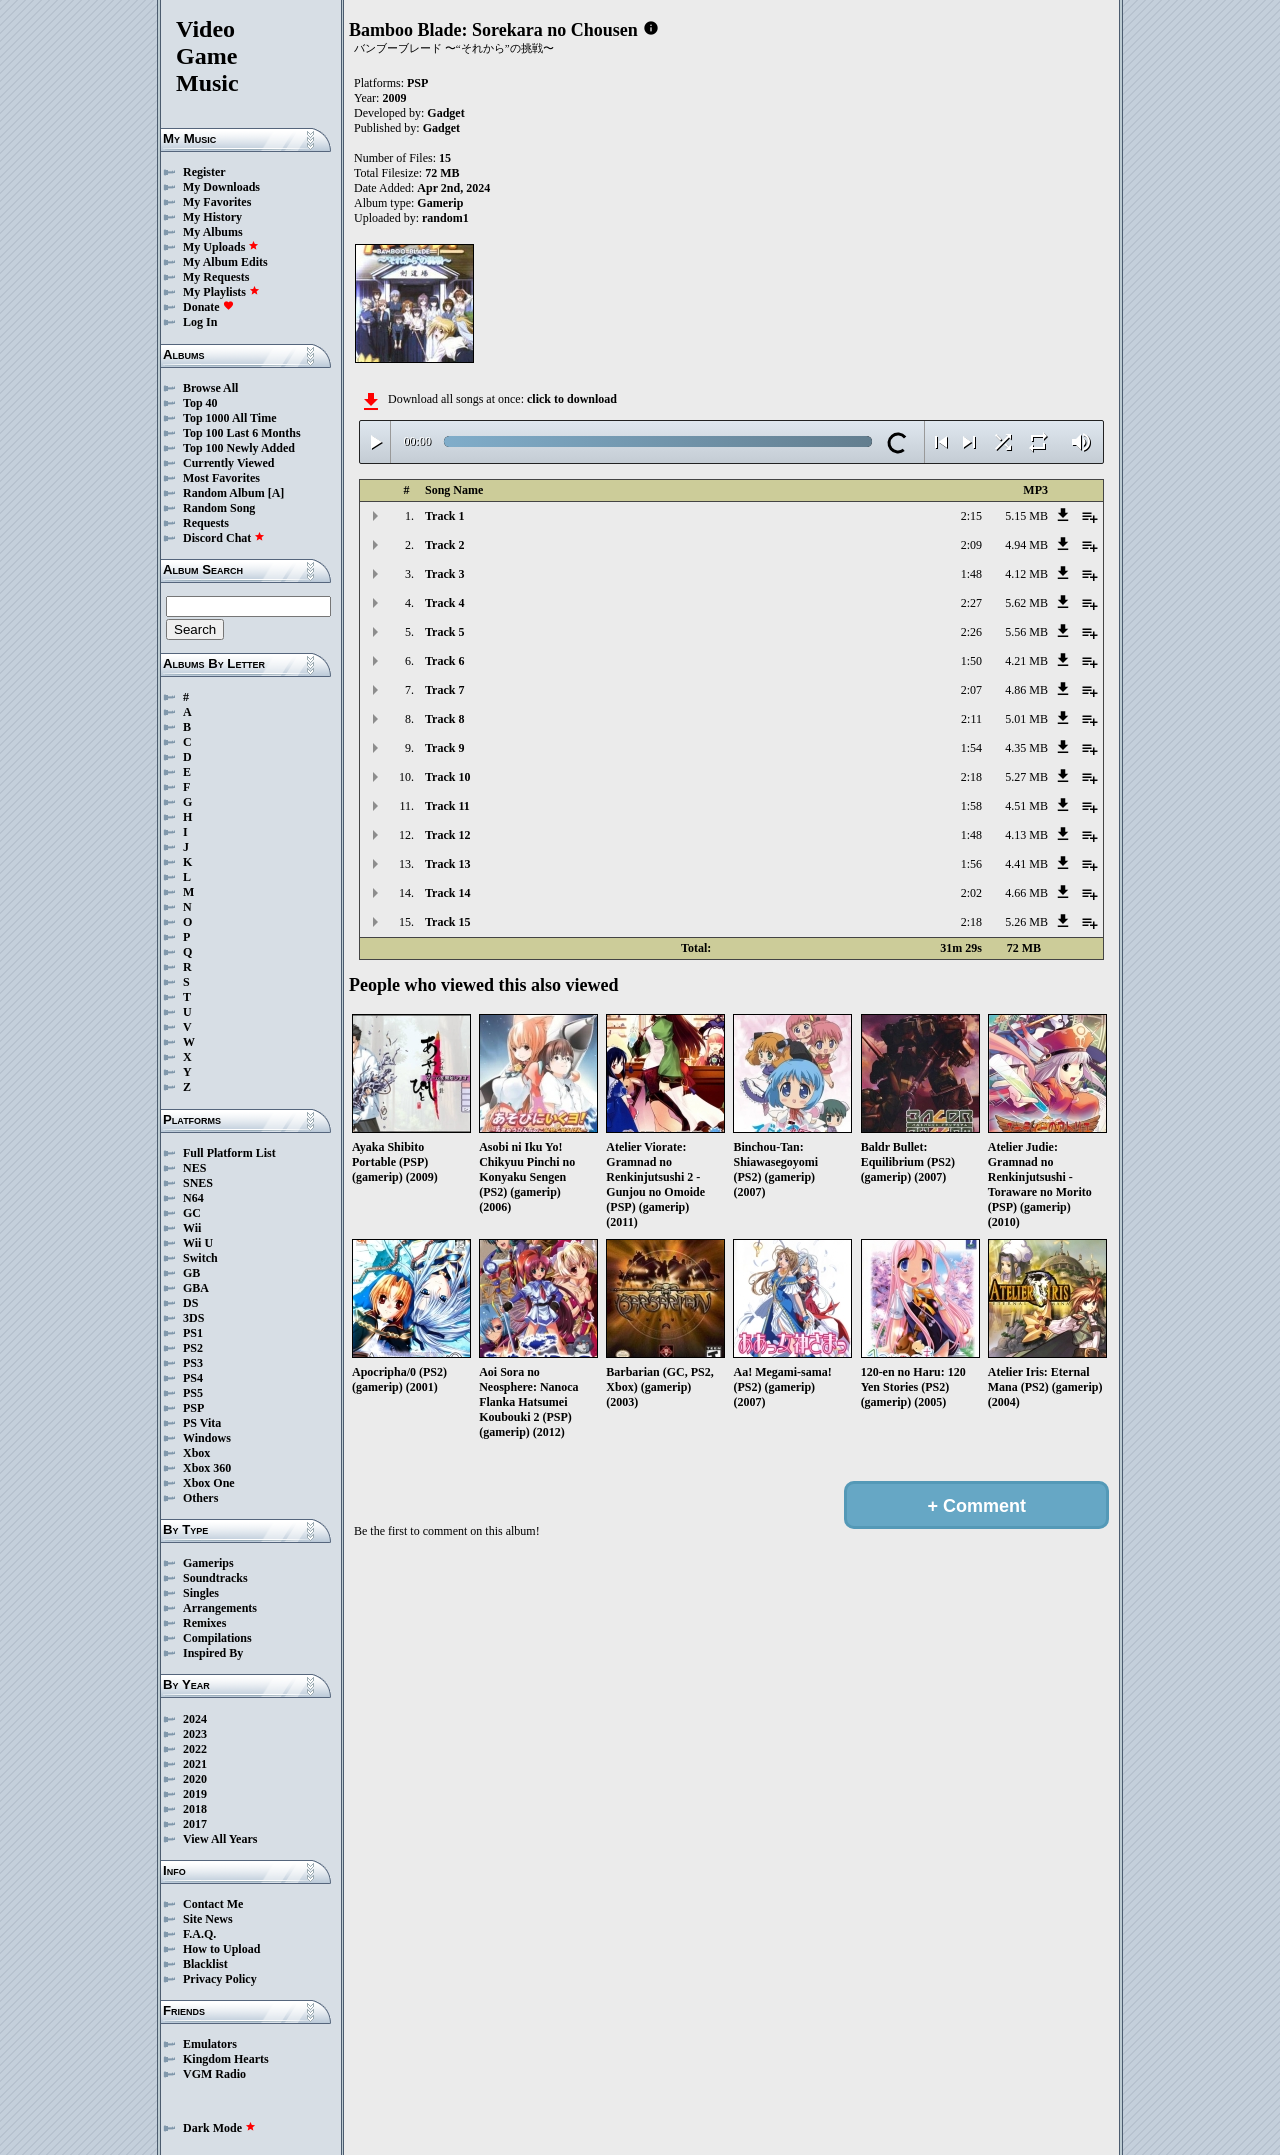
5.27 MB (1026, 777)
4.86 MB (1026, 690)
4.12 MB (1026, 574)
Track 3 (444, 574)
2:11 (971, 719)
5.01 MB (1026, 719)
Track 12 (447, 835)
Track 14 (447, 893)
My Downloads (221, 187)
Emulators (210, 2044)
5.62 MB (1026, 603)
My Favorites (217, 202)
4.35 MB (1026, 748)
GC (192, 1213)
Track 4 (444, 603)
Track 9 (444, 748)
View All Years (220, 1839)
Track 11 (447, 806)
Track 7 (444, 690)
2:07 (971, 690)
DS (190, 1303)
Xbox (196, 1453)
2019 (195, 1794)
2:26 (971, 632)
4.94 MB (1026, 545)
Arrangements (220, 1608)
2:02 (971, 893)
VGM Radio (214, 2074)
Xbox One (209, 1483)
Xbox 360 (207, 1468)
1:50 (971, 661)
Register (204, 172)
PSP (193, 1408)
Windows (207, 1438)
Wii (192, 1228)
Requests (206, 523)
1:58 (971, 806)
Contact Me (213, 1904)
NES (194, 1168)
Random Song (219, 508)
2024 (195, 1719)
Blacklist (205, 1964)
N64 (193, 1198)
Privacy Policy (220, 1979)
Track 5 (444, 632)
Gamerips (208, 1563)
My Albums (213, 232)
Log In (200, 322)
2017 (195, 1824)
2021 (195, 1764)
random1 (445, 218)
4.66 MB (1026, 893)
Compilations (217, 1638)
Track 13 (447, 864)
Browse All (210, 388)
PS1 (193, 1333)
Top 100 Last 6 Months (242, 433)
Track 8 (444, 719)
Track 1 (444, 516)
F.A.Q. (199, 1934)
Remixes (204, 1623)
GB (191, 1273)
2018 (195, 1809)
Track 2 (444, 545)
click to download (572, 399)
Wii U (198, 1243)
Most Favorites (221, 478)
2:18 (971, 777)
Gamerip (440, 203)
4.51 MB (1026, 806)
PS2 (193, 1348)
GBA (196, 1288)
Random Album (224, 493)
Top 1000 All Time (229, 418)
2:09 (971, 545)
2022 (195, 1749)
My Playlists (221, 292)
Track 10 (447, 777)
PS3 (193, 1363)
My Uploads (221, 247)
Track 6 (444, 661)
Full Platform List (229, 1153)
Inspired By (213, 1653)
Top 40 (200, 403)
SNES (198, 1183)
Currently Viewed (228, 463)
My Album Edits (225, 262)
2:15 (971, 516)
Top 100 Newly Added (239, 448)
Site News (208, 1919)
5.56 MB (1026, 632)
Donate (208, 307)
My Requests (216, 277)
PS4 (193, 1378)
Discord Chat (224, 538)
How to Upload (221, 1949)
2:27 (971, 603)
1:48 (971, 574)
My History (212, 217)
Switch (200, 1258)
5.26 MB (1026, 922)
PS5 (193, 1393)
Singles (201, 1593)
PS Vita (202, 1423)
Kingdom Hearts (226, 2059)
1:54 (971, 748)
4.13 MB (1026, 835)
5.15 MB (1026, 516)
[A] (276, 493)
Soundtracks (215, 1578)
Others (200, 1498)
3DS (193, 1318)
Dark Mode (219, 2128)
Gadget (445, 113)
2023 (195, 1734)
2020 (195, 1779)
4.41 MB (1026, 864)
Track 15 (447, 922)
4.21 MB (1026, 661)
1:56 (971, 864)
